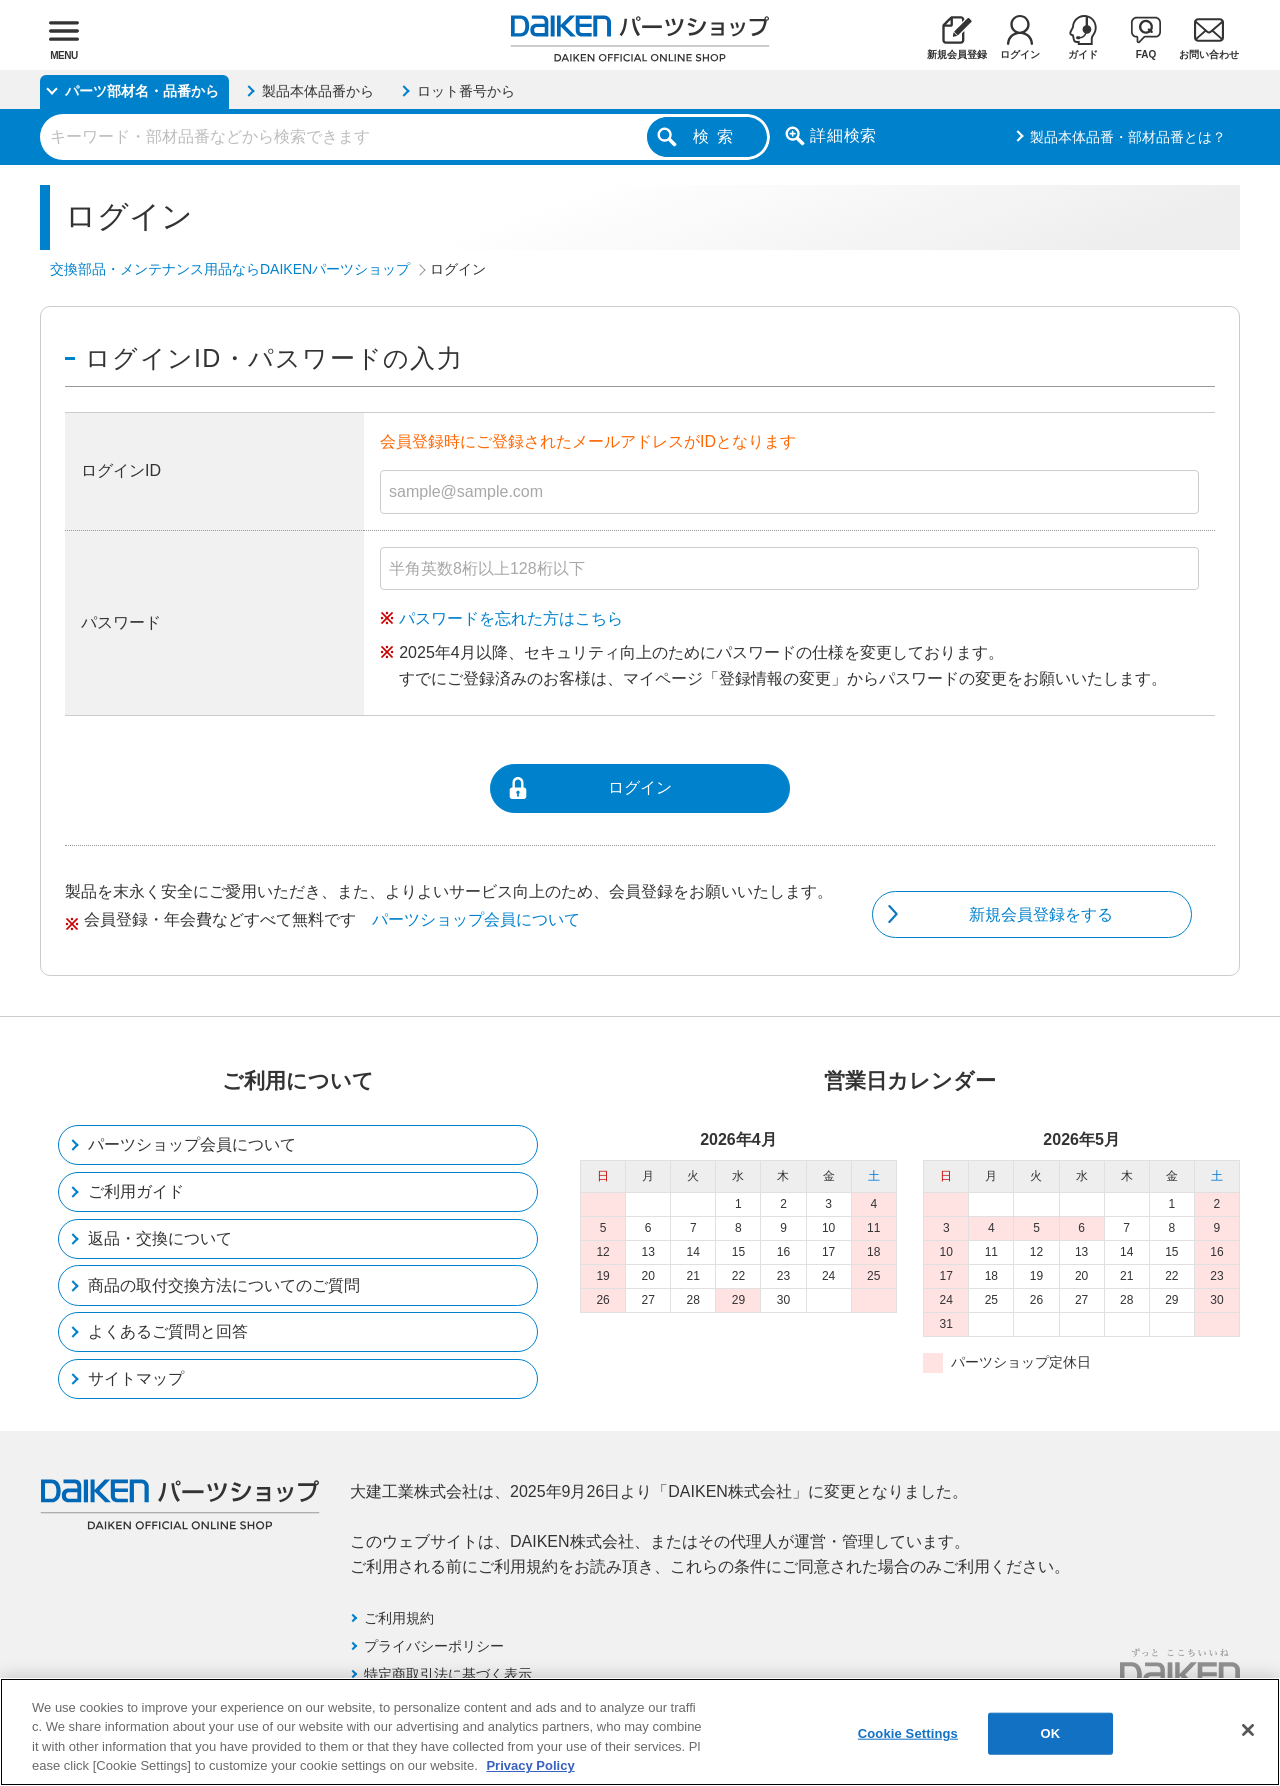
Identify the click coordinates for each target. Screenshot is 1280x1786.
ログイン (640, 787)
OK (1050, 1733)
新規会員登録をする (1041, 914)
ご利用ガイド (136, 1191)
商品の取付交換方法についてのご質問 (224, 1285)
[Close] (1248, 1730)
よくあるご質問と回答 (168, 1331)
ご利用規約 (399, 1618)
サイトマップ (136, 1378)
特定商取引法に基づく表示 (448, 1674)
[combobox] (405, 137)
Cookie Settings (908, 1733)
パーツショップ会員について (476, 919)
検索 (717, 136)
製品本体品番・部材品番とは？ (1128, 137)
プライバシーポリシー (434, 1646)
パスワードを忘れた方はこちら (511, 618)
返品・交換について (160, 1238)
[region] (640, 1732)
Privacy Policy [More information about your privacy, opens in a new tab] (530, 1765)
